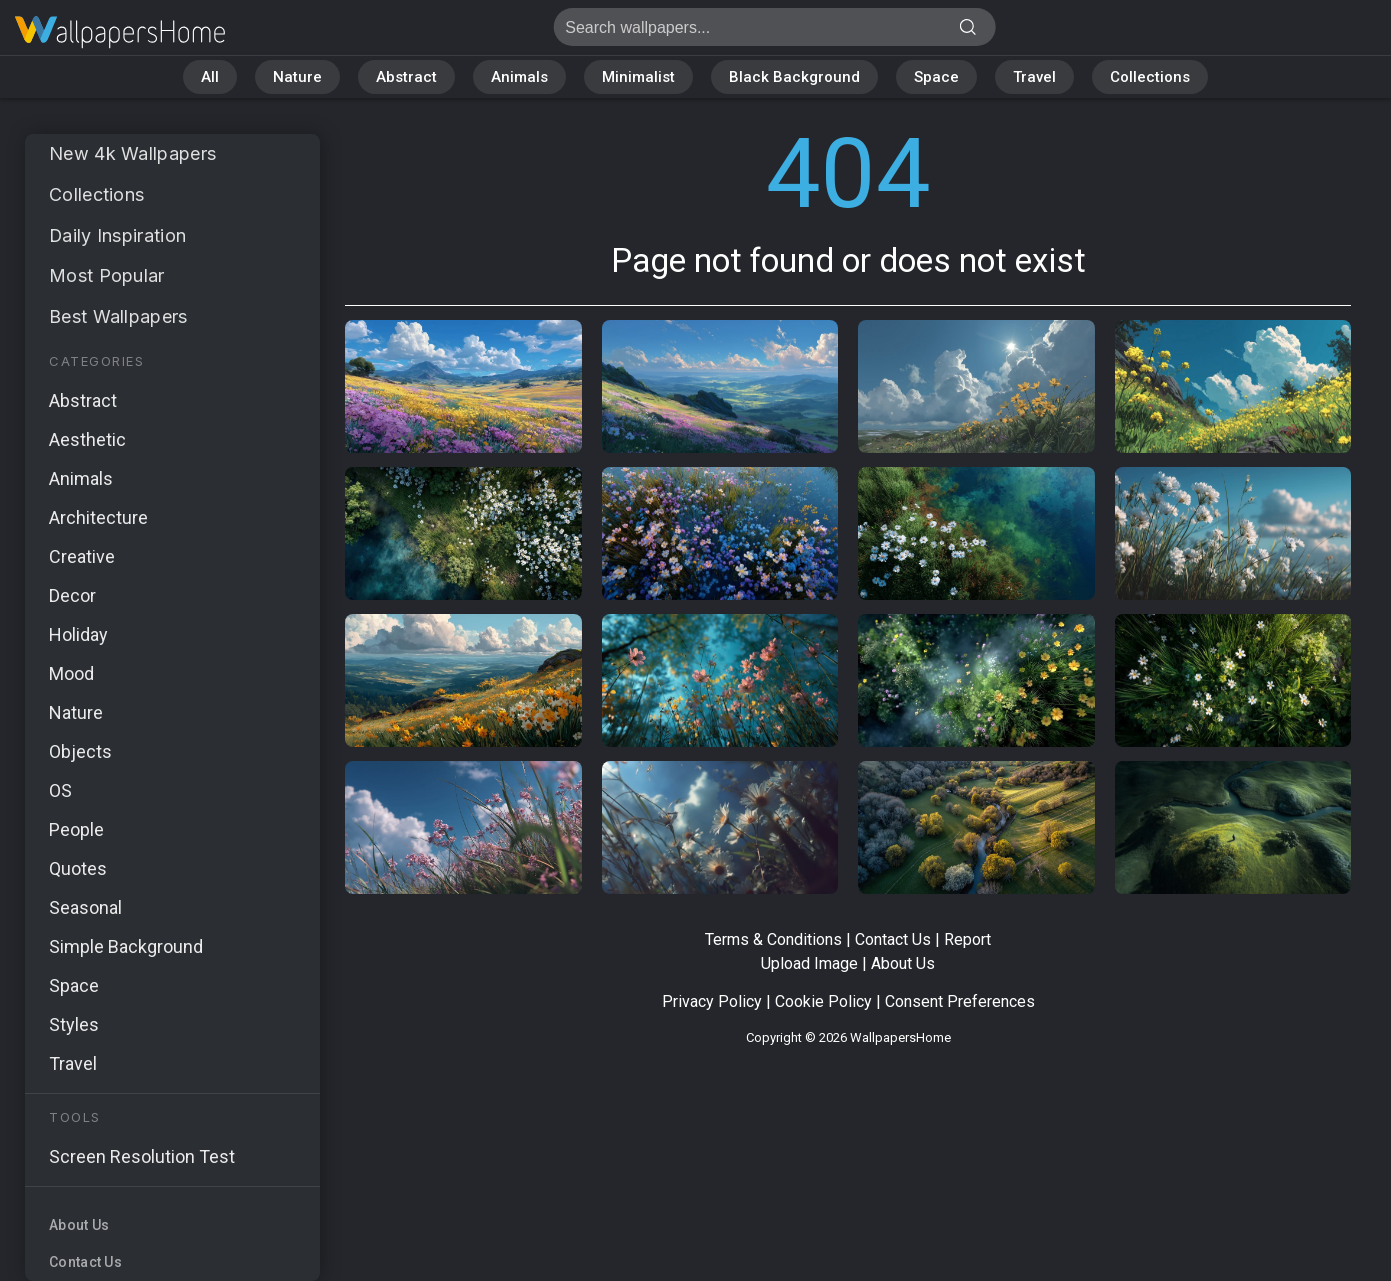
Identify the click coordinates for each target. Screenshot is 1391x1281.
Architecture (98, 517)
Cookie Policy (823, 1001)
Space (936, 77)
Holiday (78, 634)
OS (60, 790)
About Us (79, 1225)
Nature (297, 77)
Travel (1034, 77)
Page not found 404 (120, 32)
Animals (519, 77)
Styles (74, 1024)
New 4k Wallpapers (132, 153)
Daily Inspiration (118, 235)
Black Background (794, 77)
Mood (71, 673)
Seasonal (85, 907)
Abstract (406, 77)
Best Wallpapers (118, 316)
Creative (82, 556)
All (210, 77)
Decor (72, 595)
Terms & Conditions (773, 939)
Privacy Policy (712, 1001)
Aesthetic (87, 439)
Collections (1150, 77)
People (76, 829)
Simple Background (126, 946)
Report (967, 939)
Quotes (78, 868)
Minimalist (638, 77)
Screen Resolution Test (142, 1156)
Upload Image (809, 963)
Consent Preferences (960, 1001)
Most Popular (107, 275)
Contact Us (85, 1262)
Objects (80, 751)
